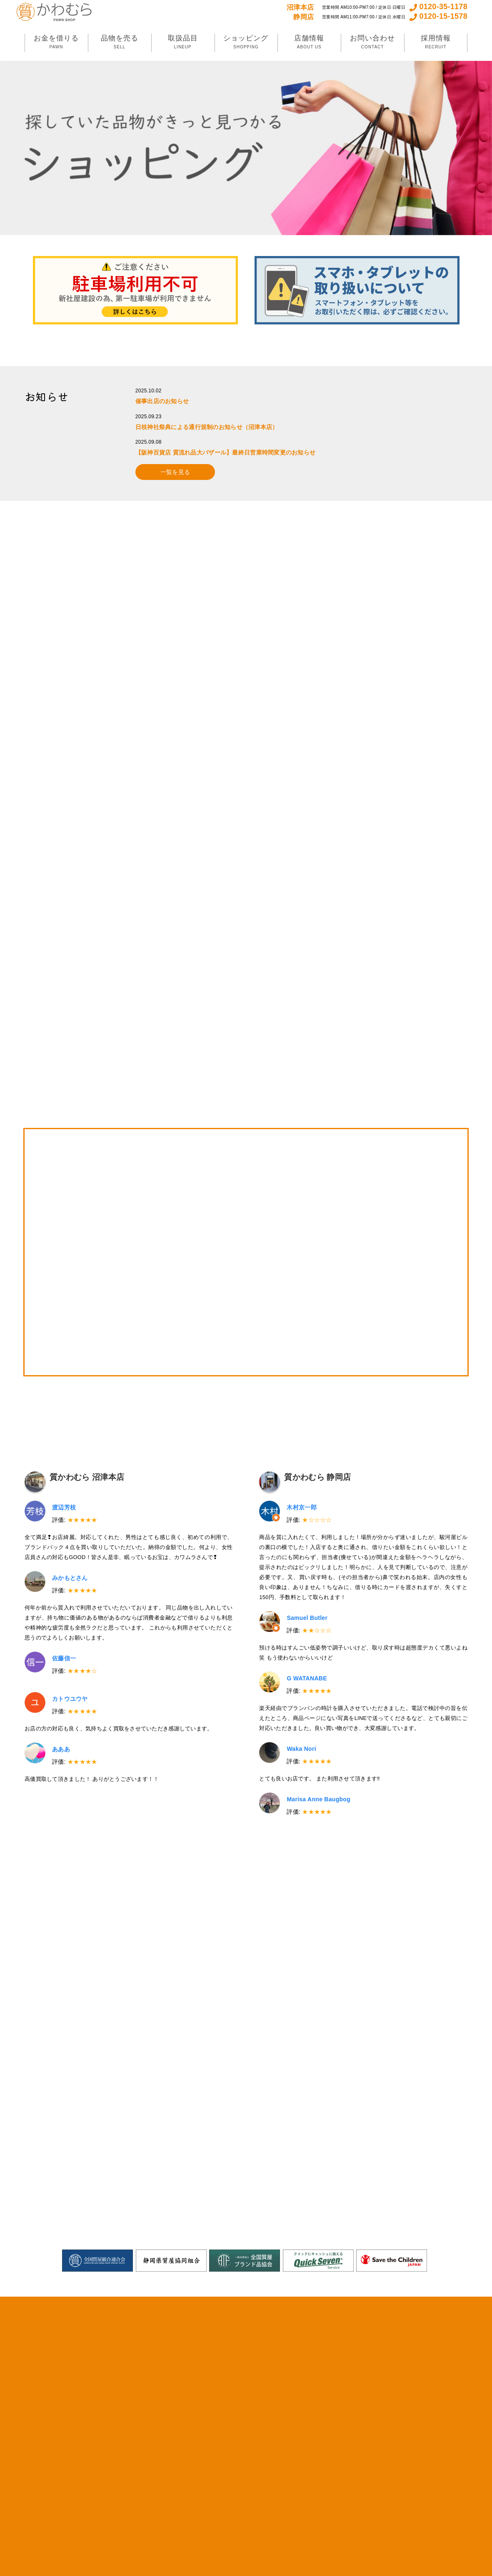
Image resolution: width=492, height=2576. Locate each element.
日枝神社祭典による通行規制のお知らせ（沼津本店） (206, 427)
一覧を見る (175, 472)
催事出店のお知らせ (162, 401)
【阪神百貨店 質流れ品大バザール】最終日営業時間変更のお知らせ (225, 452)
